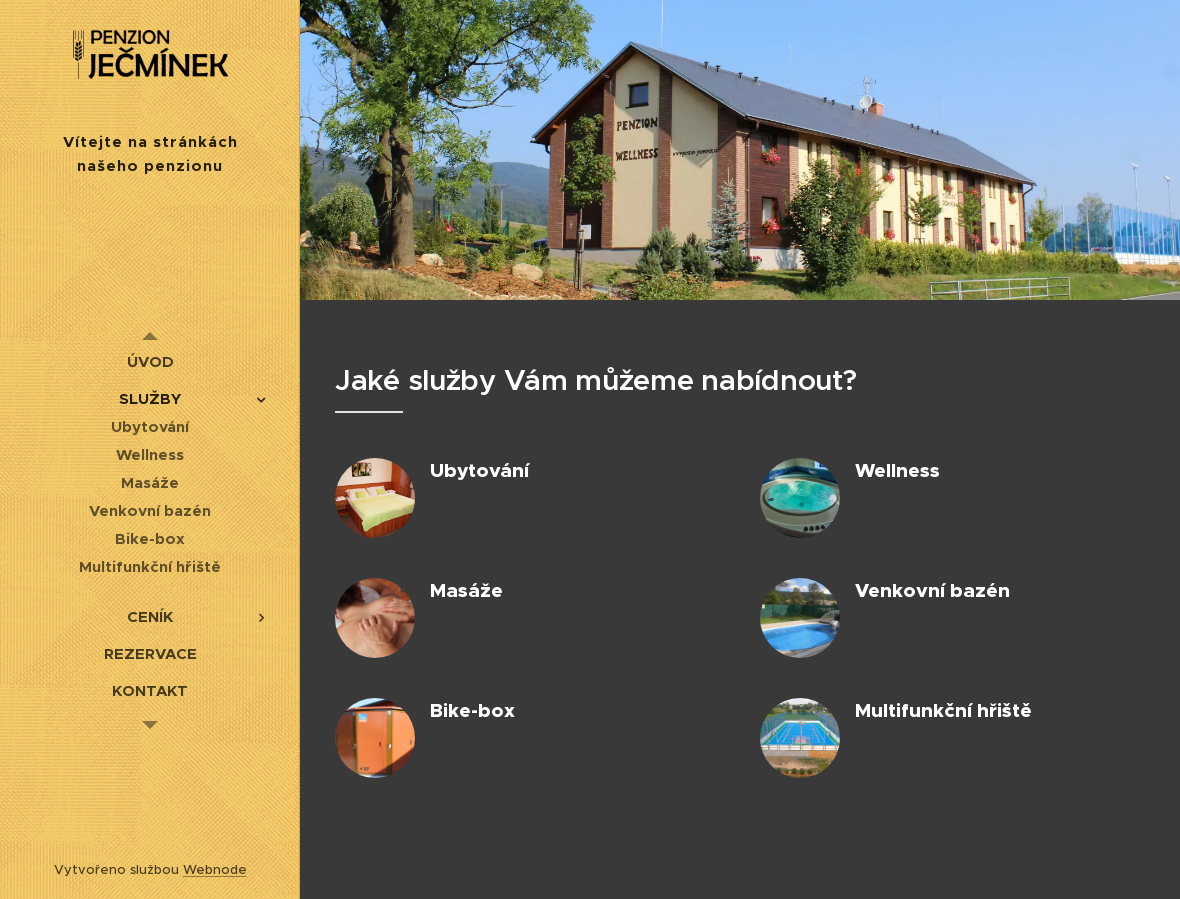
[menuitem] (150, 361)
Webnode (215, 869)
